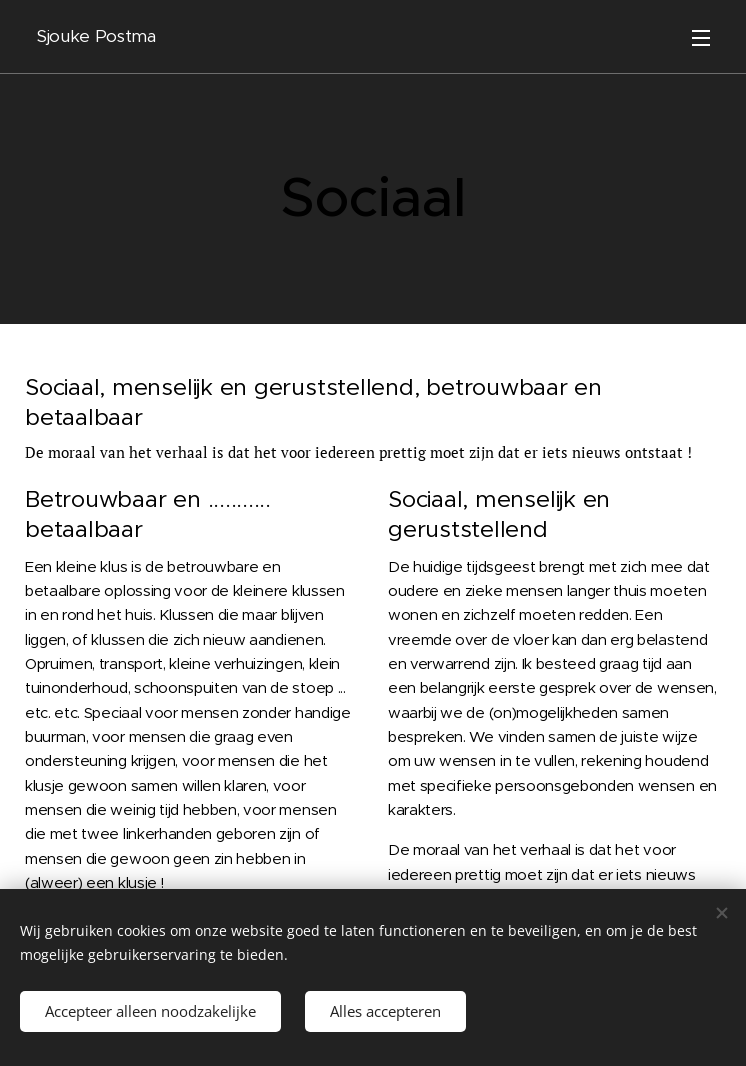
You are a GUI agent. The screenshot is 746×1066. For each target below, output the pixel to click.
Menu (701, 38)
